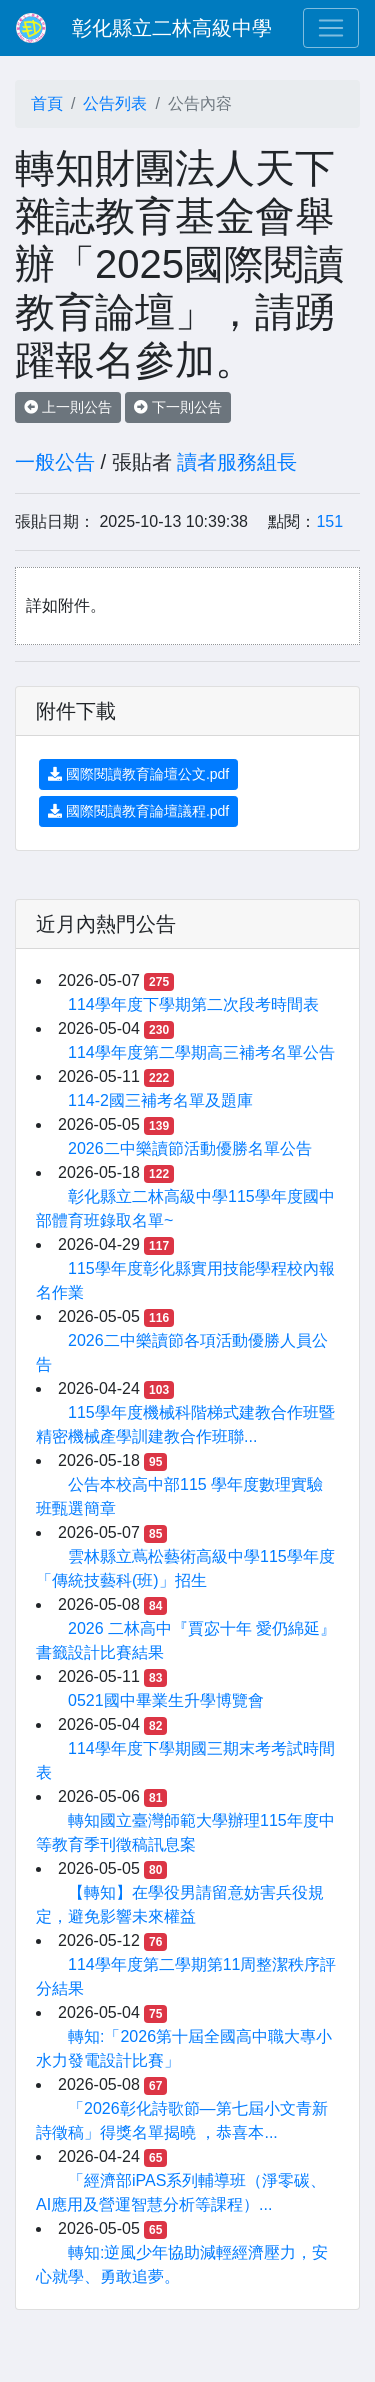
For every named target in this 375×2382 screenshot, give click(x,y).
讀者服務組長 (237, 462)
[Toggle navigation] (331, 28)
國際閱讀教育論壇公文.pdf (138, 774)
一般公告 (55, 462)
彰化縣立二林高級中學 (172, 28)
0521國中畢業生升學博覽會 (166, 1700)
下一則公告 (178, 407)
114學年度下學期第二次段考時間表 (193, 1004)
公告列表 (115, 103)
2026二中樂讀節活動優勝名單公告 (190, 1148)
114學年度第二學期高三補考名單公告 (201, 1052)
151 (329, 521)
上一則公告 (68, 407)
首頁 (47, 103)
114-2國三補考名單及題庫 (160, 1100)
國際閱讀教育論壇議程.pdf (138, 811)
